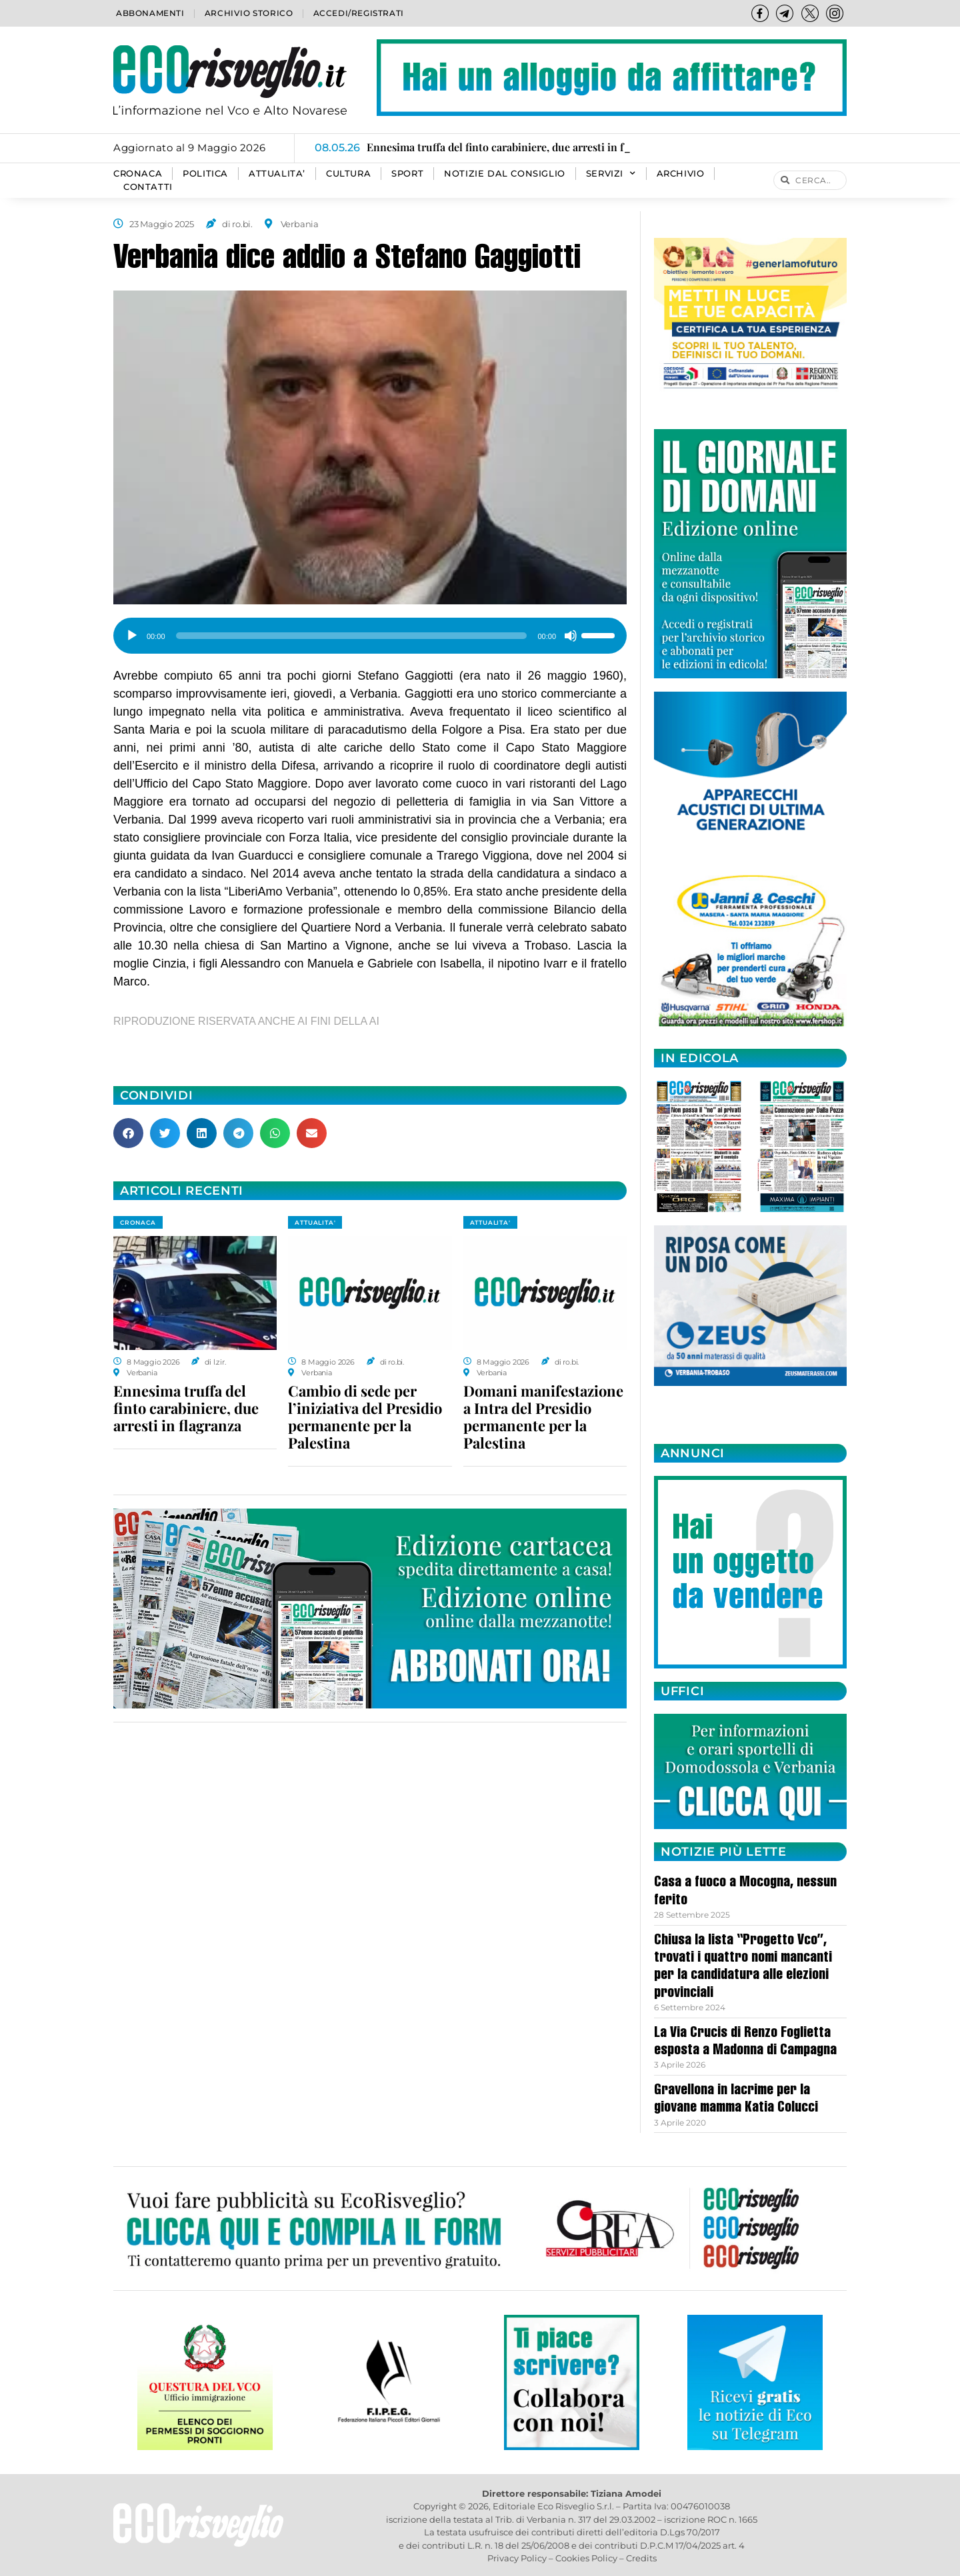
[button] (128, 1133)
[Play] (132, 635)
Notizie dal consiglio (504, 174)
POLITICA (205, 174)
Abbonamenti (150, 13)
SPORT (407, 174)
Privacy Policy (517, 2558)
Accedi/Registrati (358, 13)
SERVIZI (611, 174)
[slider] (351, 635)
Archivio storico (249, 13)
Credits (641, 2558)
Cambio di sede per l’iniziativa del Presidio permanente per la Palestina (365, 1417)
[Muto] (570, 635)
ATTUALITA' (315, 1222)
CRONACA (137, 174)
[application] (370, 631)
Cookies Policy (586, 2558)
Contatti (148, 187)
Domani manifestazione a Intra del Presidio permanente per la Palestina (543, 1417)
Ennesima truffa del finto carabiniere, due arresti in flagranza (186, 1408)
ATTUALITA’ (277, 174)
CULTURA (348, 174)
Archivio (681, 174)
